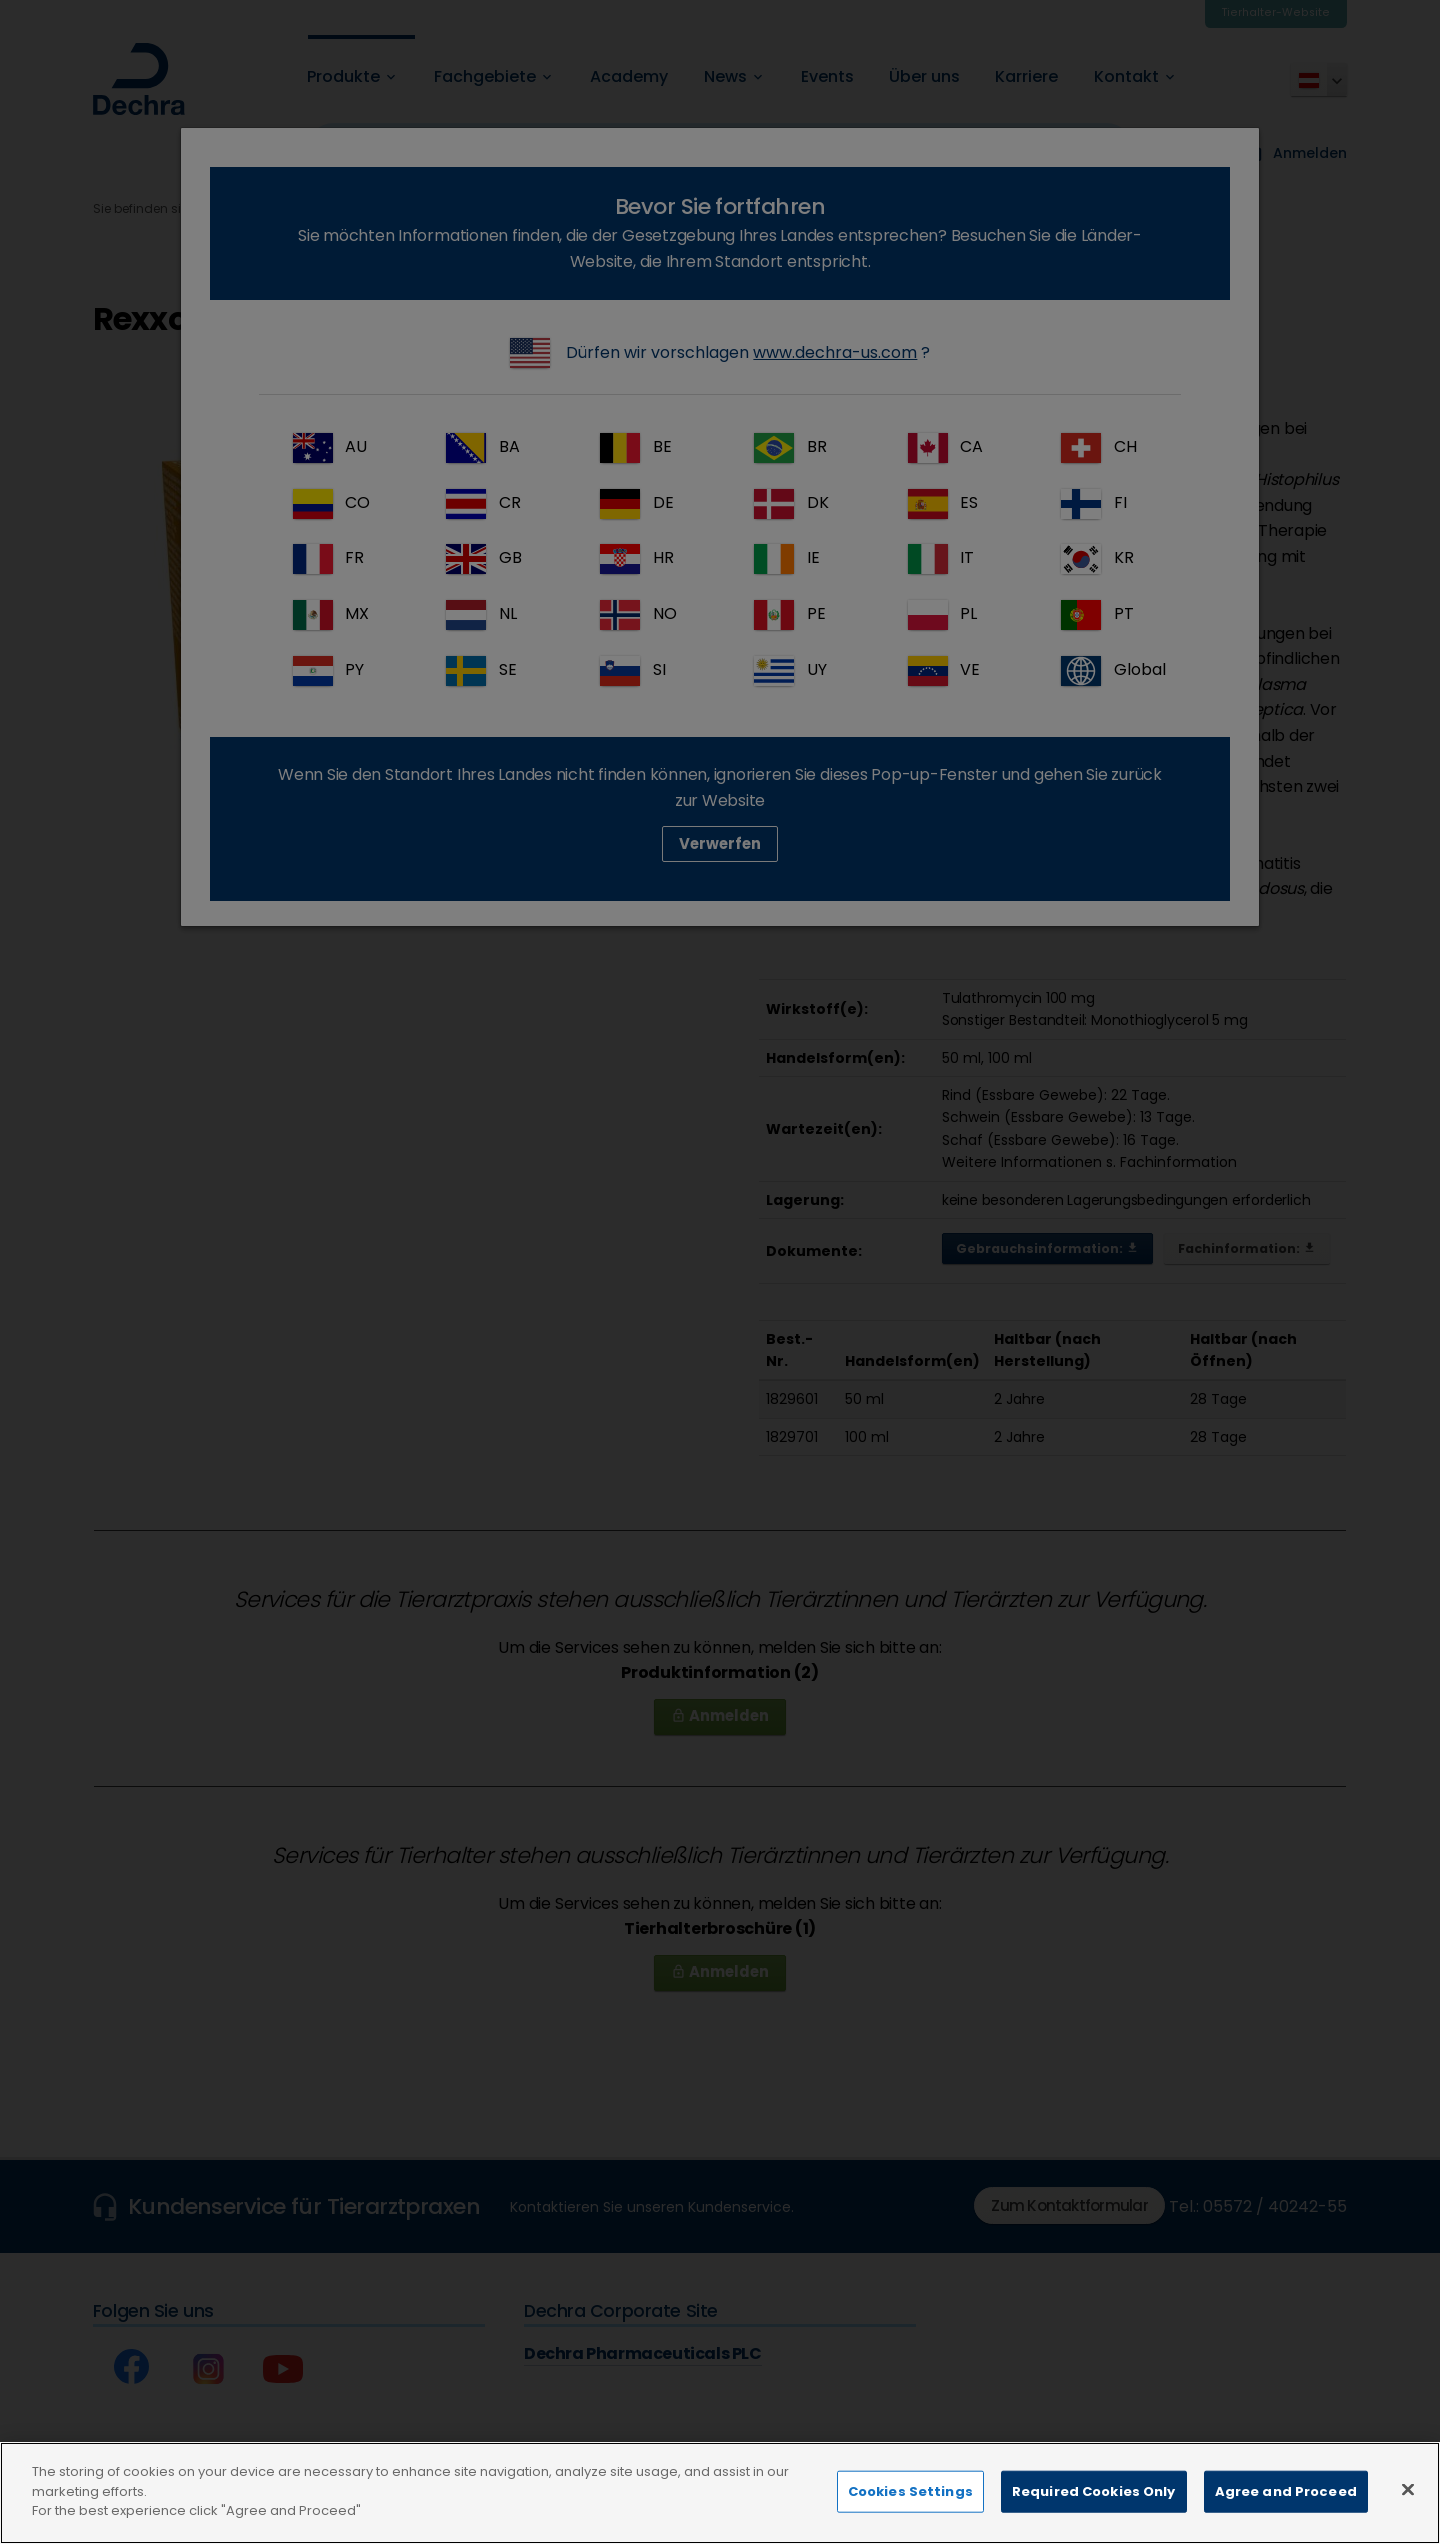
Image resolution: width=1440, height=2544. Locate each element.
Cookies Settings (910, 2512)
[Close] (1408, 2511)
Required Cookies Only (1094, 2512)
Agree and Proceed (1286, 2512)
